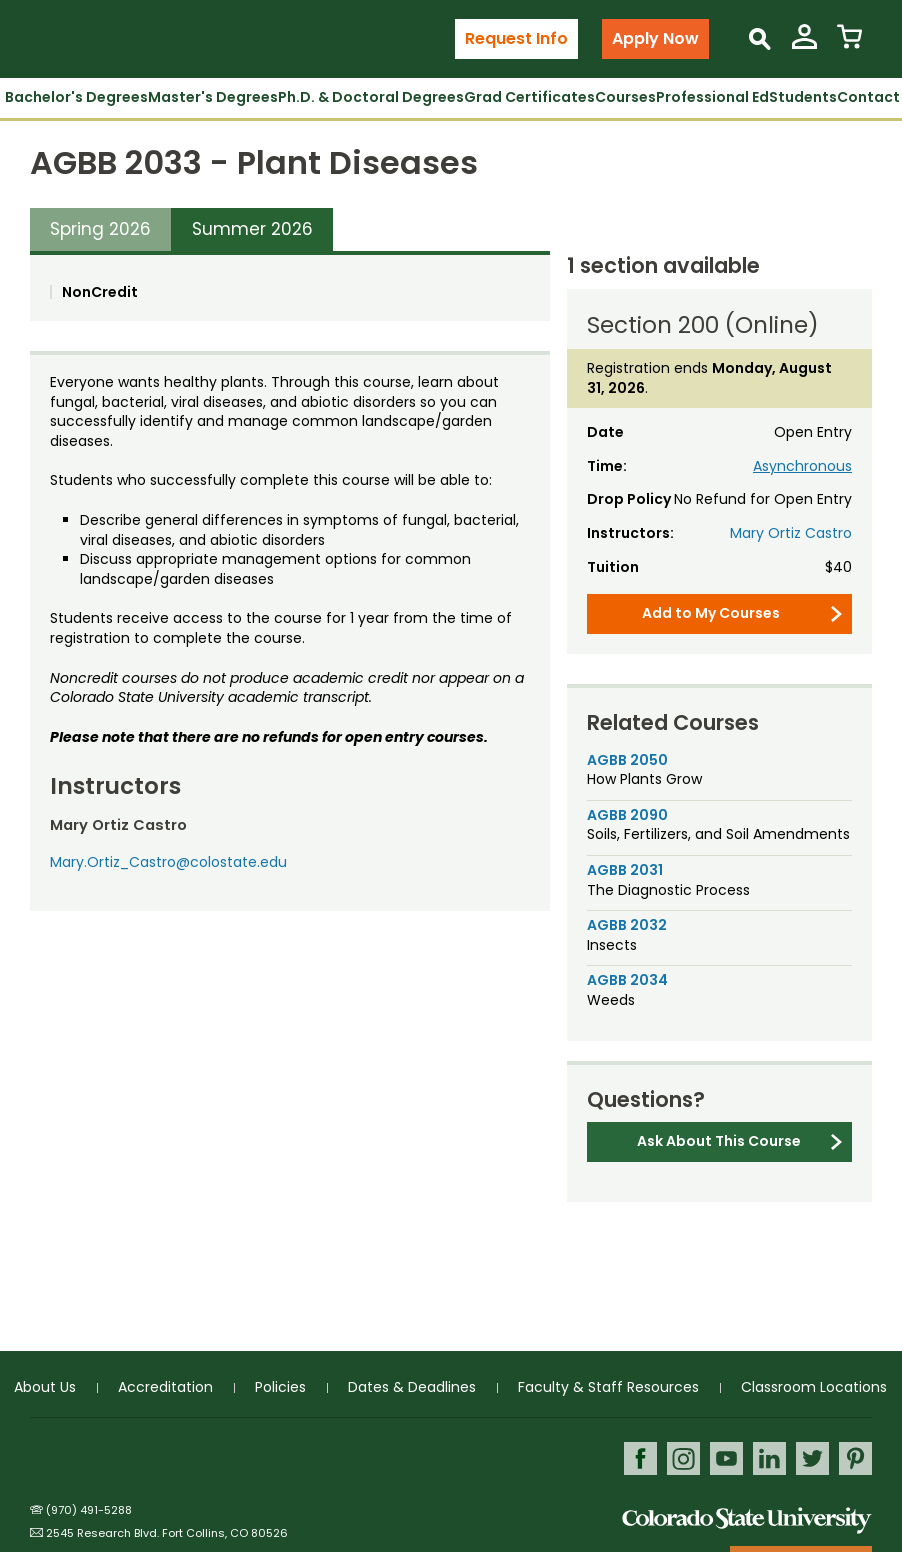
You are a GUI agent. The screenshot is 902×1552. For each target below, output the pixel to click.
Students (803, 97)
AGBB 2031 (625, 870)
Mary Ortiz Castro (791, 533)
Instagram (683, 1458)
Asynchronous (802, 466)
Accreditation (165, 1387)
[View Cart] (849, 44)
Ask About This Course (719, 1141)
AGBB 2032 (627, 925)
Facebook (640, 1458)
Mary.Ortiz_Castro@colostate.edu (168, 862)
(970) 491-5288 (89, 1510)
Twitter (812, 1458)
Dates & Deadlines (412, 1387)
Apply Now (655, 38)
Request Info (516, 38)
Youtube (726, 1458)
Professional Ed (712, 97)
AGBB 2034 (627, 980)
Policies (280, 1387)
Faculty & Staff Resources (608, 1387)
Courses (625, 97)
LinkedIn (769, 1458)
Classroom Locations (814, 1387)
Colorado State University (747, 1520)
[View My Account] (804, 44)
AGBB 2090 (627, 815)
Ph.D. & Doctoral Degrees (371, 97)
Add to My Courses (711, 613)
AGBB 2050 (627, 760)
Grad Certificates (529, 97)
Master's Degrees (213, 97)
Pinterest (855, 1458)
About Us (45, 1387)
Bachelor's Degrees (76, 97)
